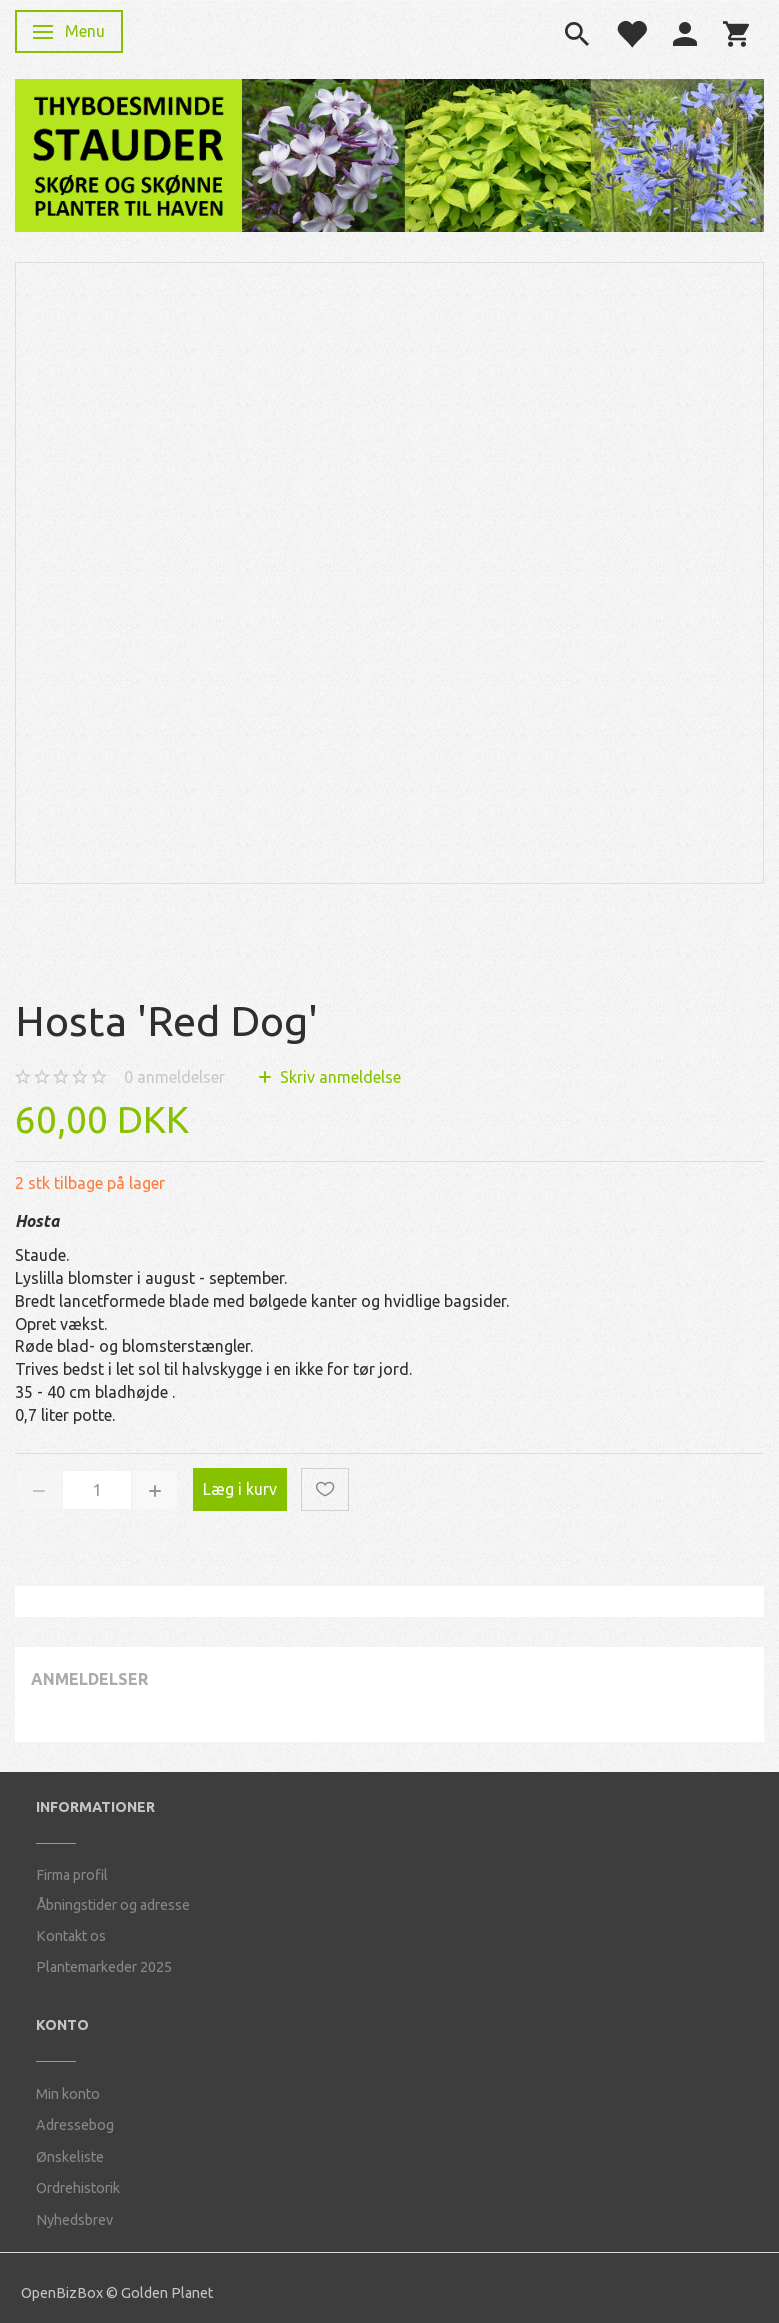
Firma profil (72, 1875)
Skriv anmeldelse (338, 1077)
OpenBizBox (62, 2293)
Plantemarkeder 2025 (104, 1967)
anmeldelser (174, 1077)
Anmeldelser (89, 1679)
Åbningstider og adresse (113, 1905)
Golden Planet (167, 2293)
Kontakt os (71, 1936)
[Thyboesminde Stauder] (128, 153)
